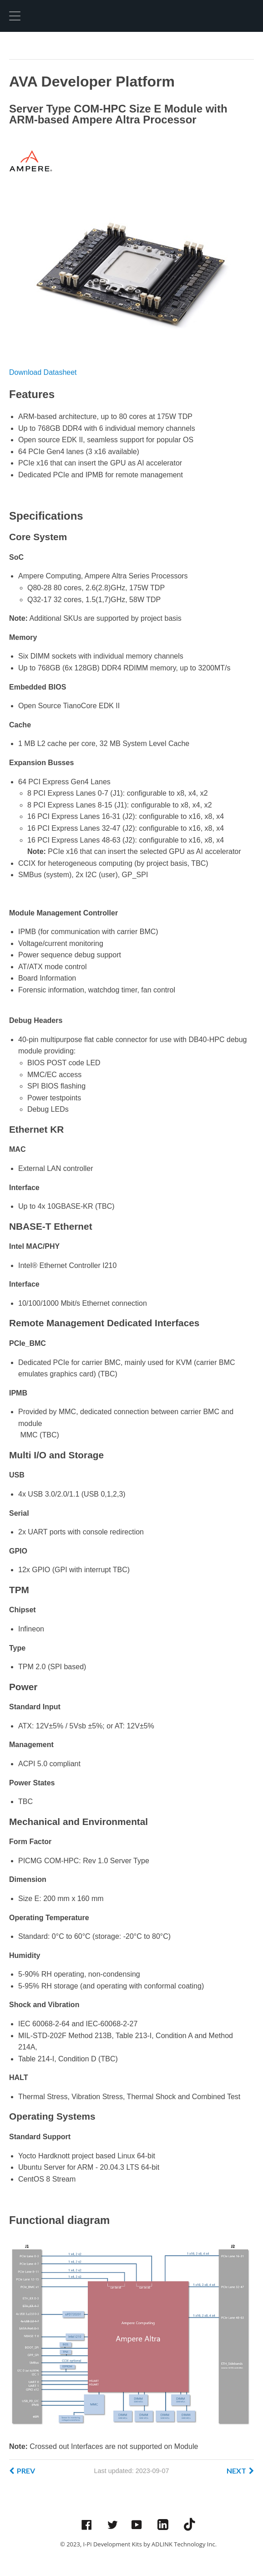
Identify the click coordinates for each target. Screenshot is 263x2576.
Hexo (43, 16)
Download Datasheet (43, 372)
